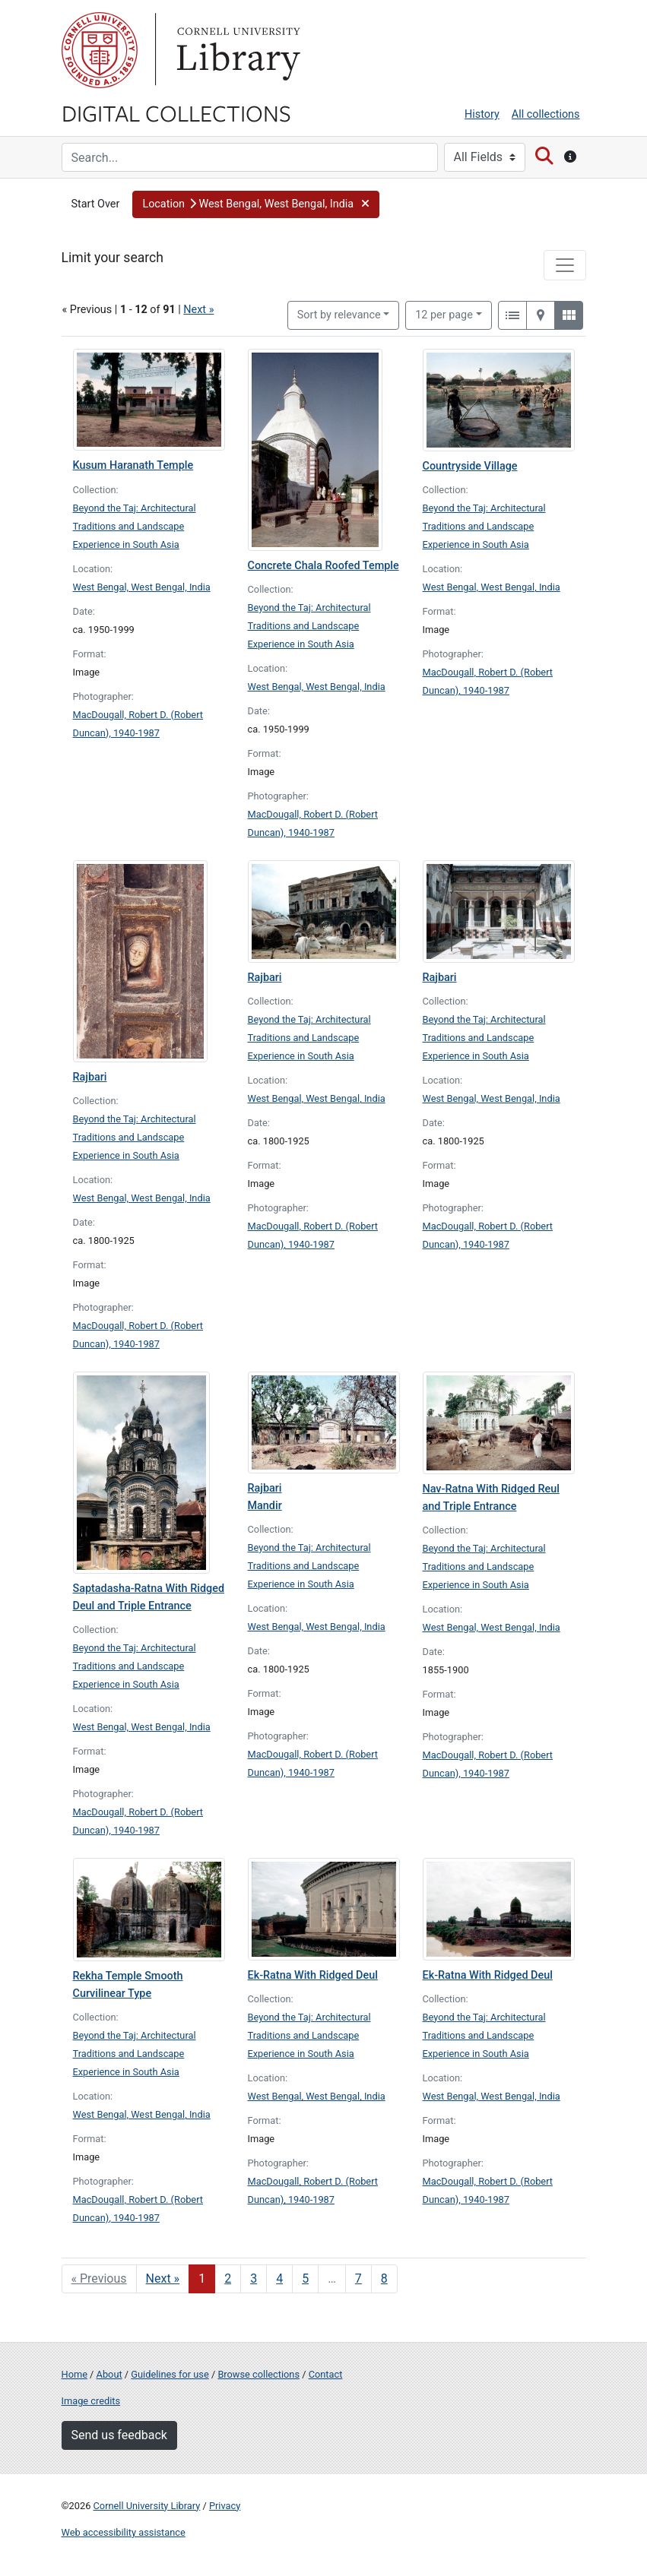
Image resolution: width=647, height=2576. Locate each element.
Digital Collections (176, 112)
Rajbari (90, 1077)
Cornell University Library (147, 2505)
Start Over (95, 204)
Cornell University (100, 50)
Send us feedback (119, 2435)
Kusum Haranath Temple (133, 465)
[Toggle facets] (565, 265)
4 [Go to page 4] (279, 2278)
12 (444, 313)
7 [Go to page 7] (358, 2278)
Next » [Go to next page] (163, 2278)
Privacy (224, 2505)
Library (236, 50)
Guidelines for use (169, 2374)
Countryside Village (470, 466)
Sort (339, 315)
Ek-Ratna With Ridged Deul (313, 1975)
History (482, 114)
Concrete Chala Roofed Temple (323, 565)
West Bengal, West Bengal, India (142, 587)
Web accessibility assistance (124, 2532)
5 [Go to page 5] (305, 2278)
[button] (255, 204)
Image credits (91, 2401)
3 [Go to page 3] (253, 2278)
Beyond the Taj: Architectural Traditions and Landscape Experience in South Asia (134, 526)
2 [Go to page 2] (227, 2278)
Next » (198, 309)
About (109, 2374)
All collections (546, 114)
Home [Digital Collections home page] (74, 2374)
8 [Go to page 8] (384, 2278)
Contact (326, 2374)
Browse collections (258, 2374)
